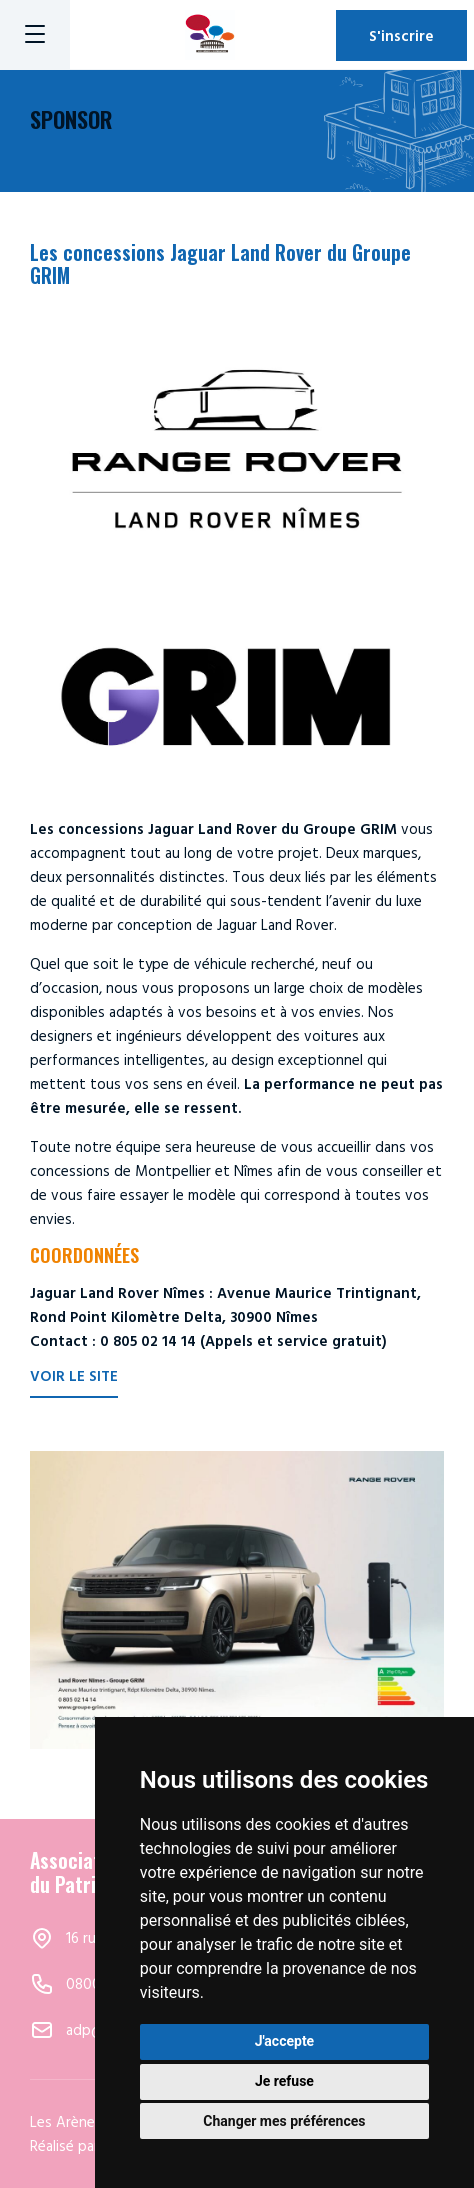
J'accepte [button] (285, 2041)
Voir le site (74, 1377)
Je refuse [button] (284, 2081)
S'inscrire (401, 35)
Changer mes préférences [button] (284, 2121)
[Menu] (35, 35)
